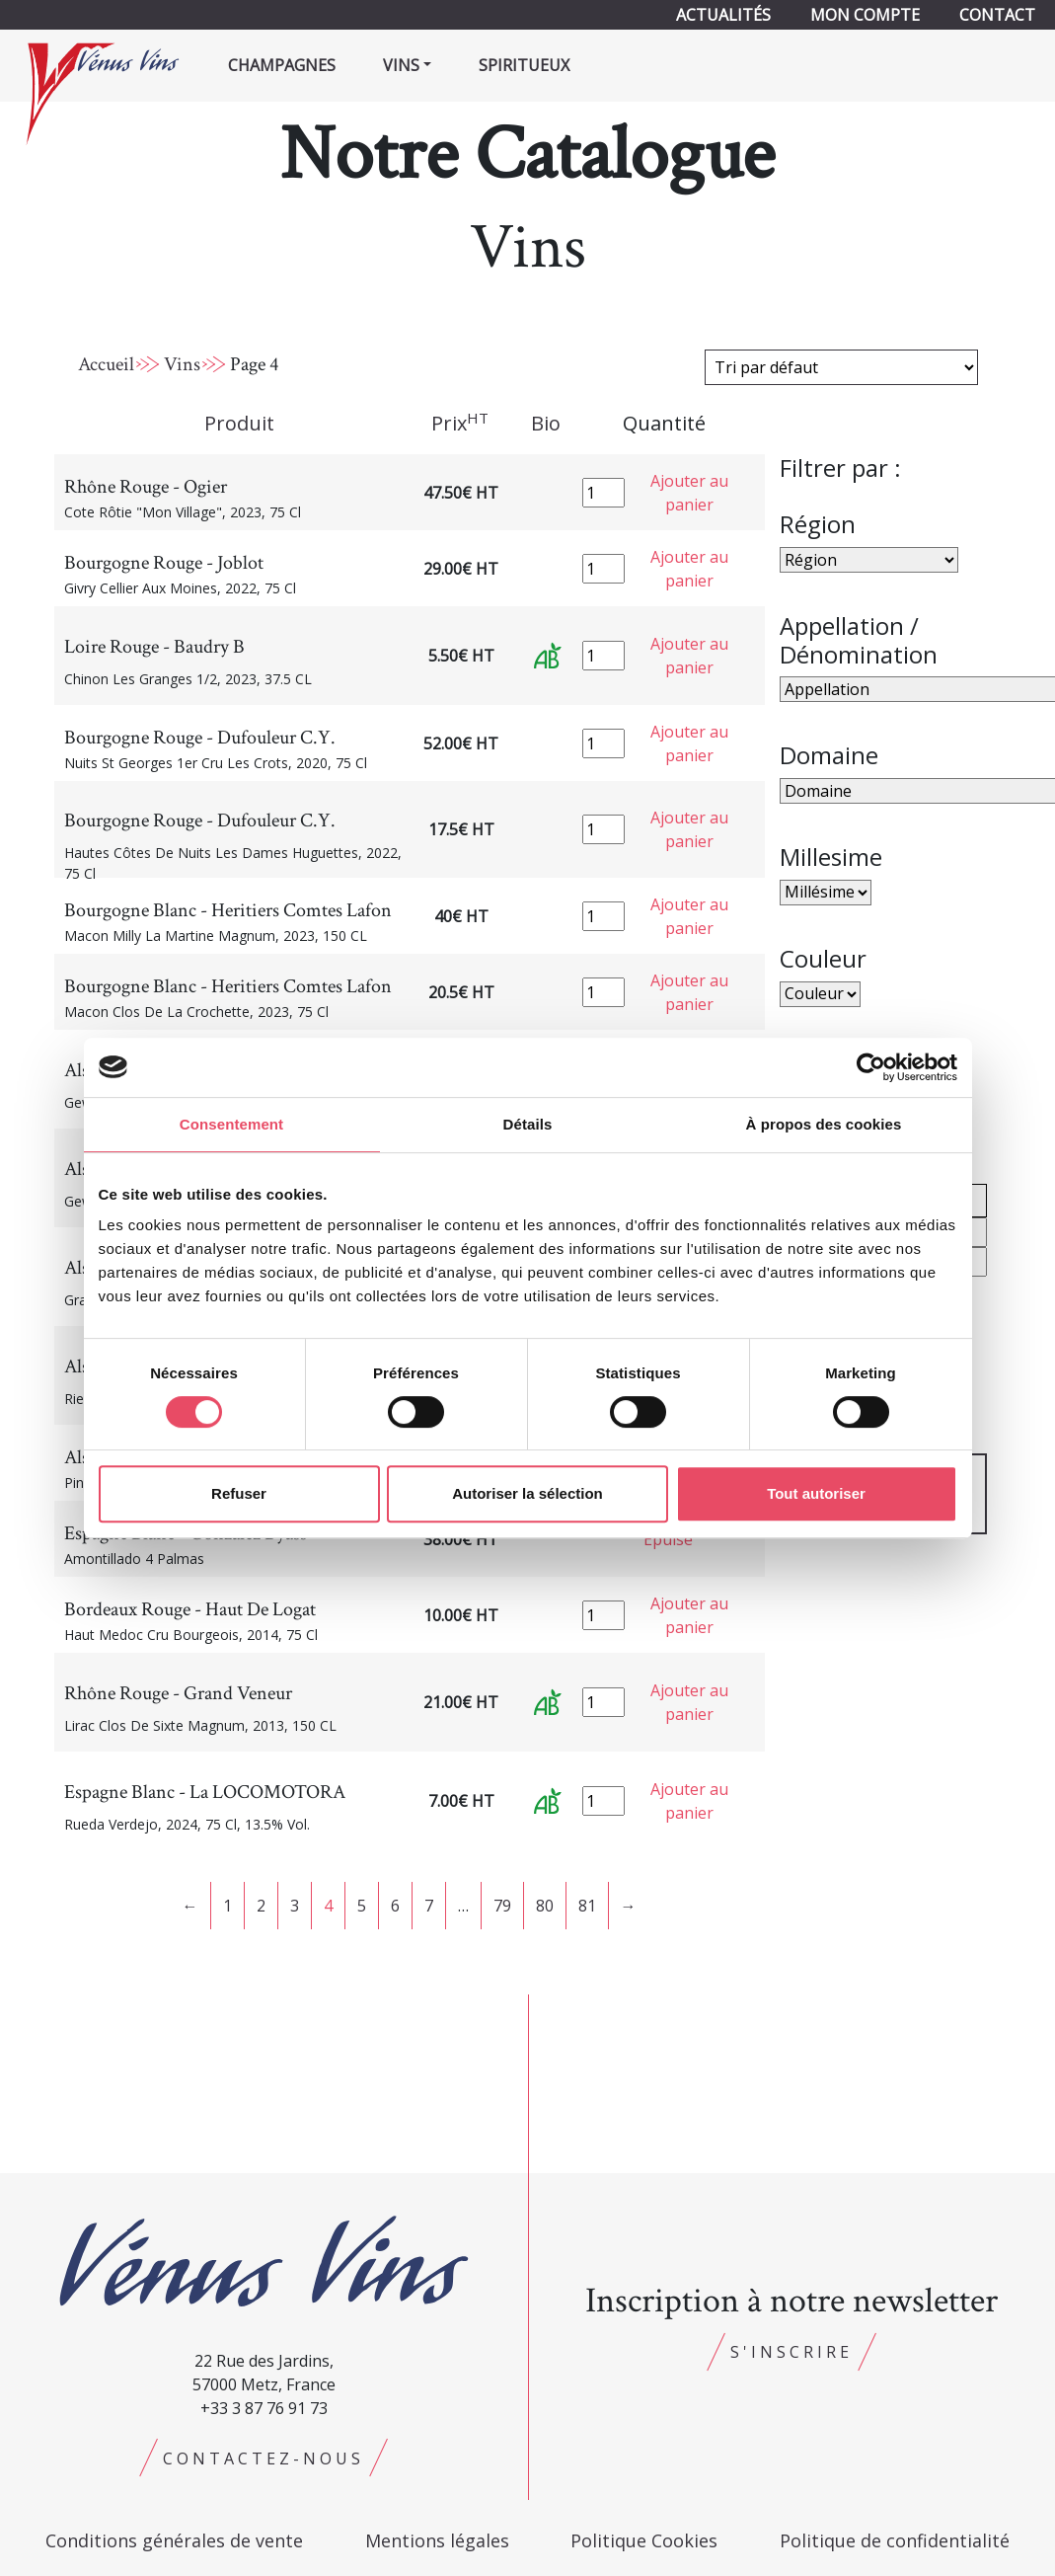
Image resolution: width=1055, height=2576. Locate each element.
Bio (546, 423)
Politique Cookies (643, 2540)
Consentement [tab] (231, 1124)
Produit (239, 423)
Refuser (238, 1493)
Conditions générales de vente (174, 2540)
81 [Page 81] (587, 1905)
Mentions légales (437, 2540)
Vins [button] (401, 65)
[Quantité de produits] (604, 492)
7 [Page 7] (428, 1905)
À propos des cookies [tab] (824, 1124)
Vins (182, 364)
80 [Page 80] (545, 1905)
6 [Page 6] (395, 1905)
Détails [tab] (528, 1124)
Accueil (106, 364)
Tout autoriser (816, 1493)
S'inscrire (791, 2352)
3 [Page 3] (294, 1905)
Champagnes (282, 65)
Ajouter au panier (689, 492)
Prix (460, 422)
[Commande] (841, 367)
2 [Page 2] (261, 1905)
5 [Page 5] (361, 1905)
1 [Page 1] (227, 1905)
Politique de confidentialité (895, 2540)
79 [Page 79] (502, 1905)
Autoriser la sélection (527, 1493)
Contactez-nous (263, 2458)
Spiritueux (524, 65)
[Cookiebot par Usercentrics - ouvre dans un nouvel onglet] (871, 1067)
